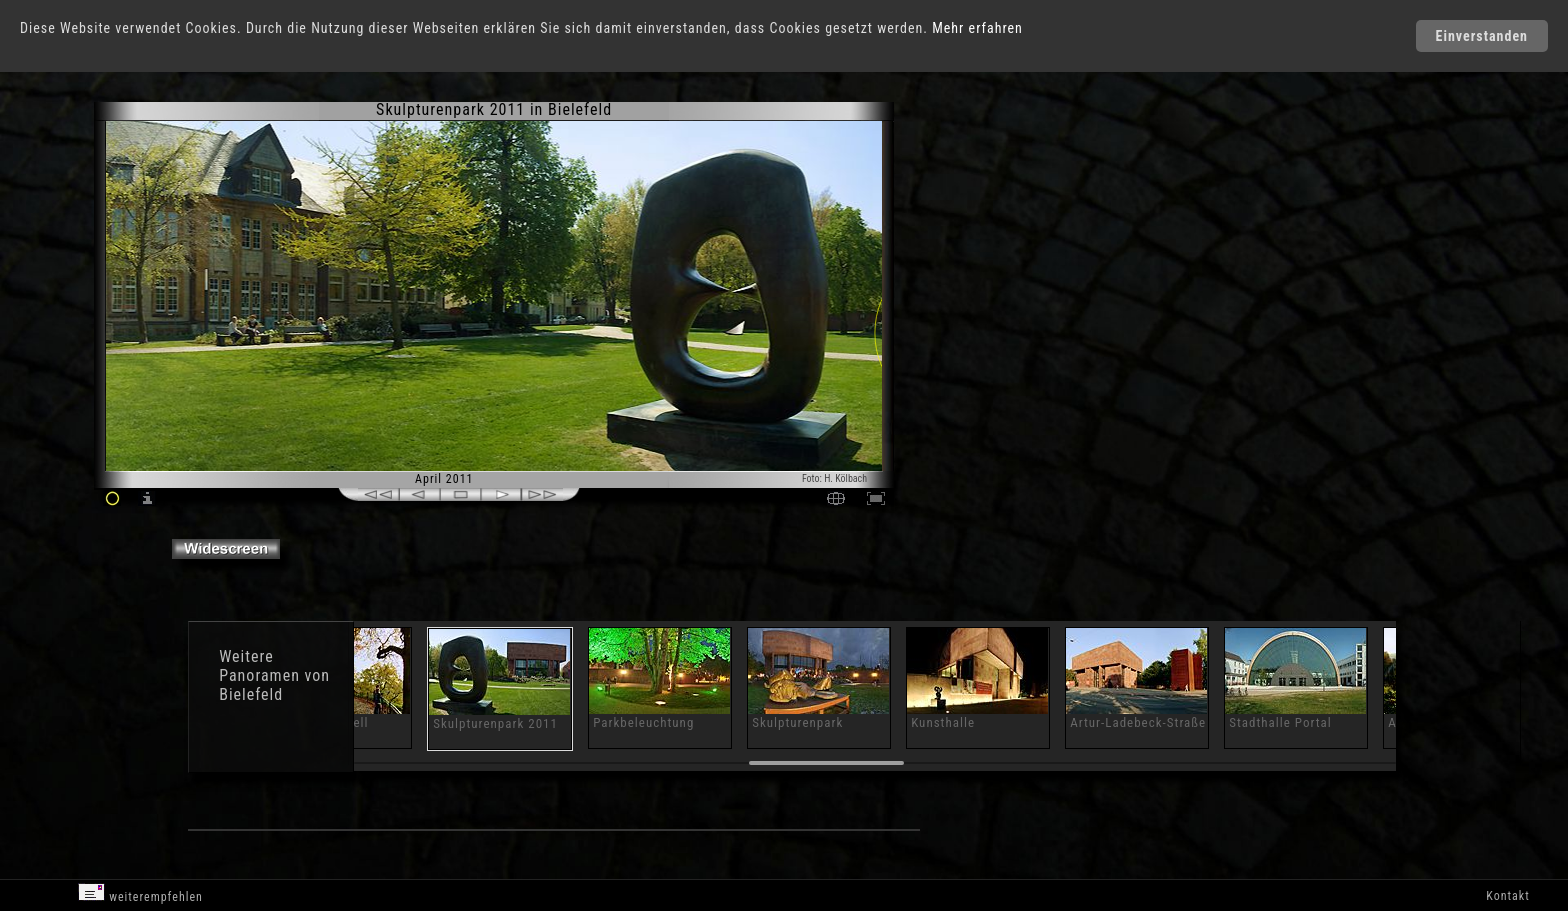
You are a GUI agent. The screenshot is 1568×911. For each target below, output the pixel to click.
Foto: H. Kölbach (834, 478)
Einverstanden (1482, 36)
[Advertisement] (986, 270)
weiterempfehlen (140, 893)
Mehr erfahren (977, 28)
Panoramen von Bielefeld (274, 685)
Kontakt (1507, 896)
